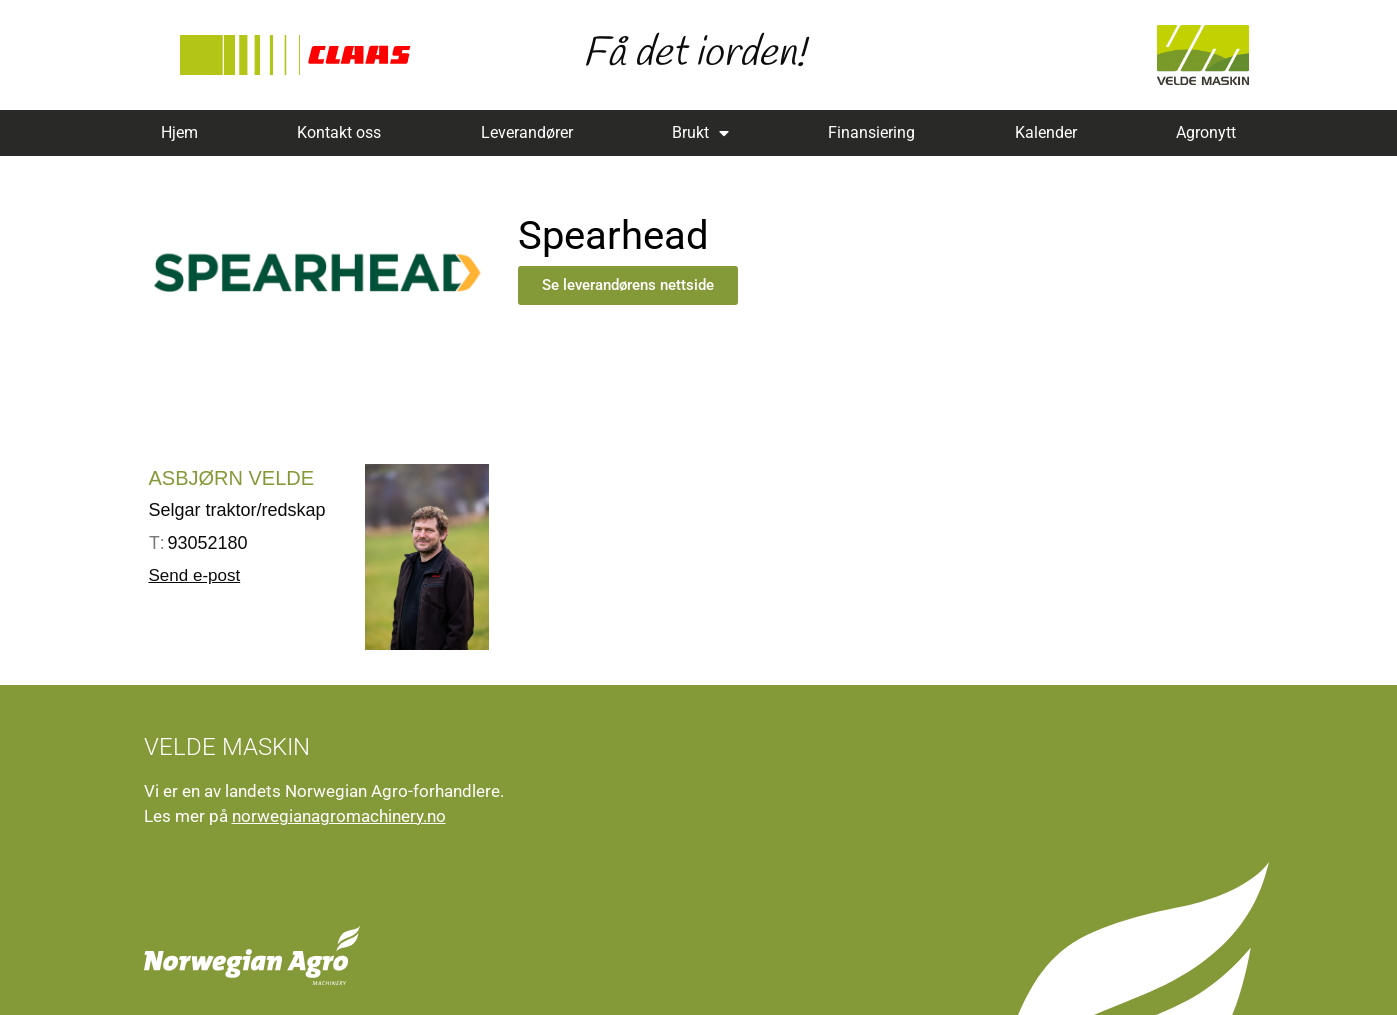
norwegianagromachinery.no (339, 816)
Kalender (1046, 132)
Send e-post (195, 575)
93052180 (198, 543)
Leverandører (527, 132)
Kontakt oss (339, 132)
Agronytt (1206, 132)
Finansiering (871, 132)
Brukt (700, 133)
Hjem (179, 132)
